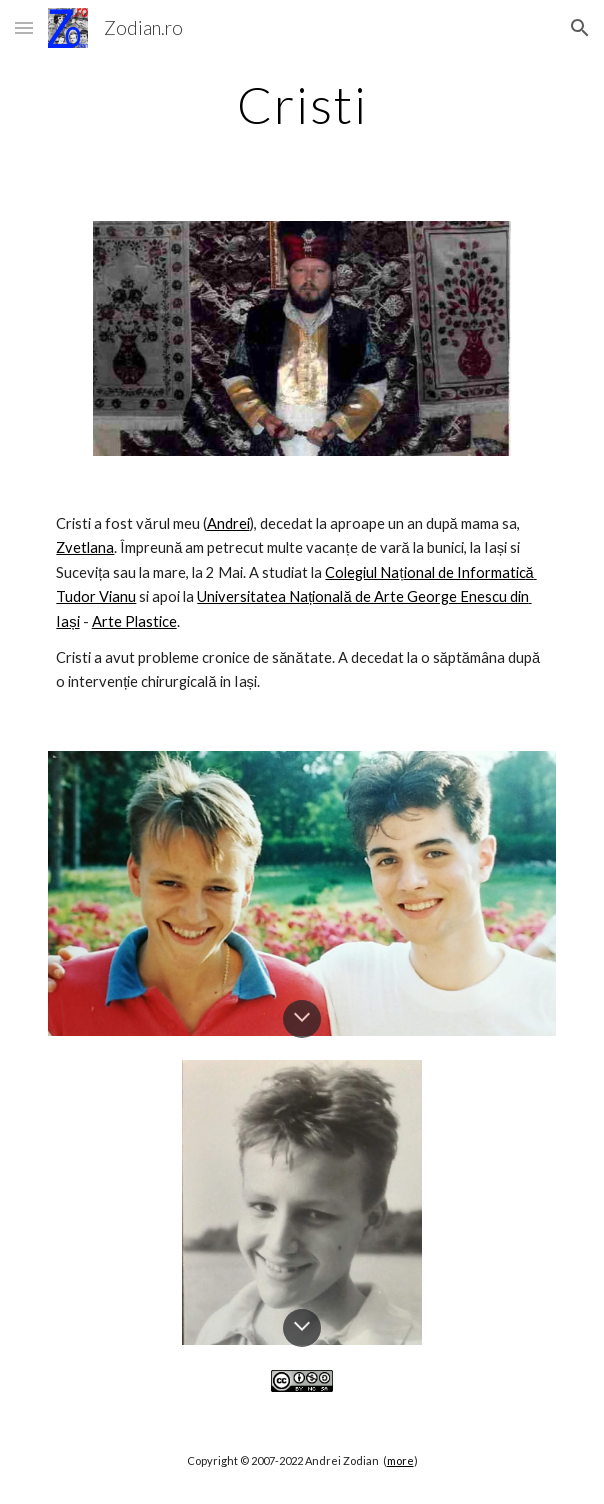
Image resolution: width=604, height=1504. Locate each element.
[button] (24, 27)
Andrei (228, 523)
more (400, 1460)
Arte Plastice (134, 621)
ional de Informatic (465, 572)
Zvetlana (85, 547)
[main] (301, 105)
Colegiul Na (362, 572)
